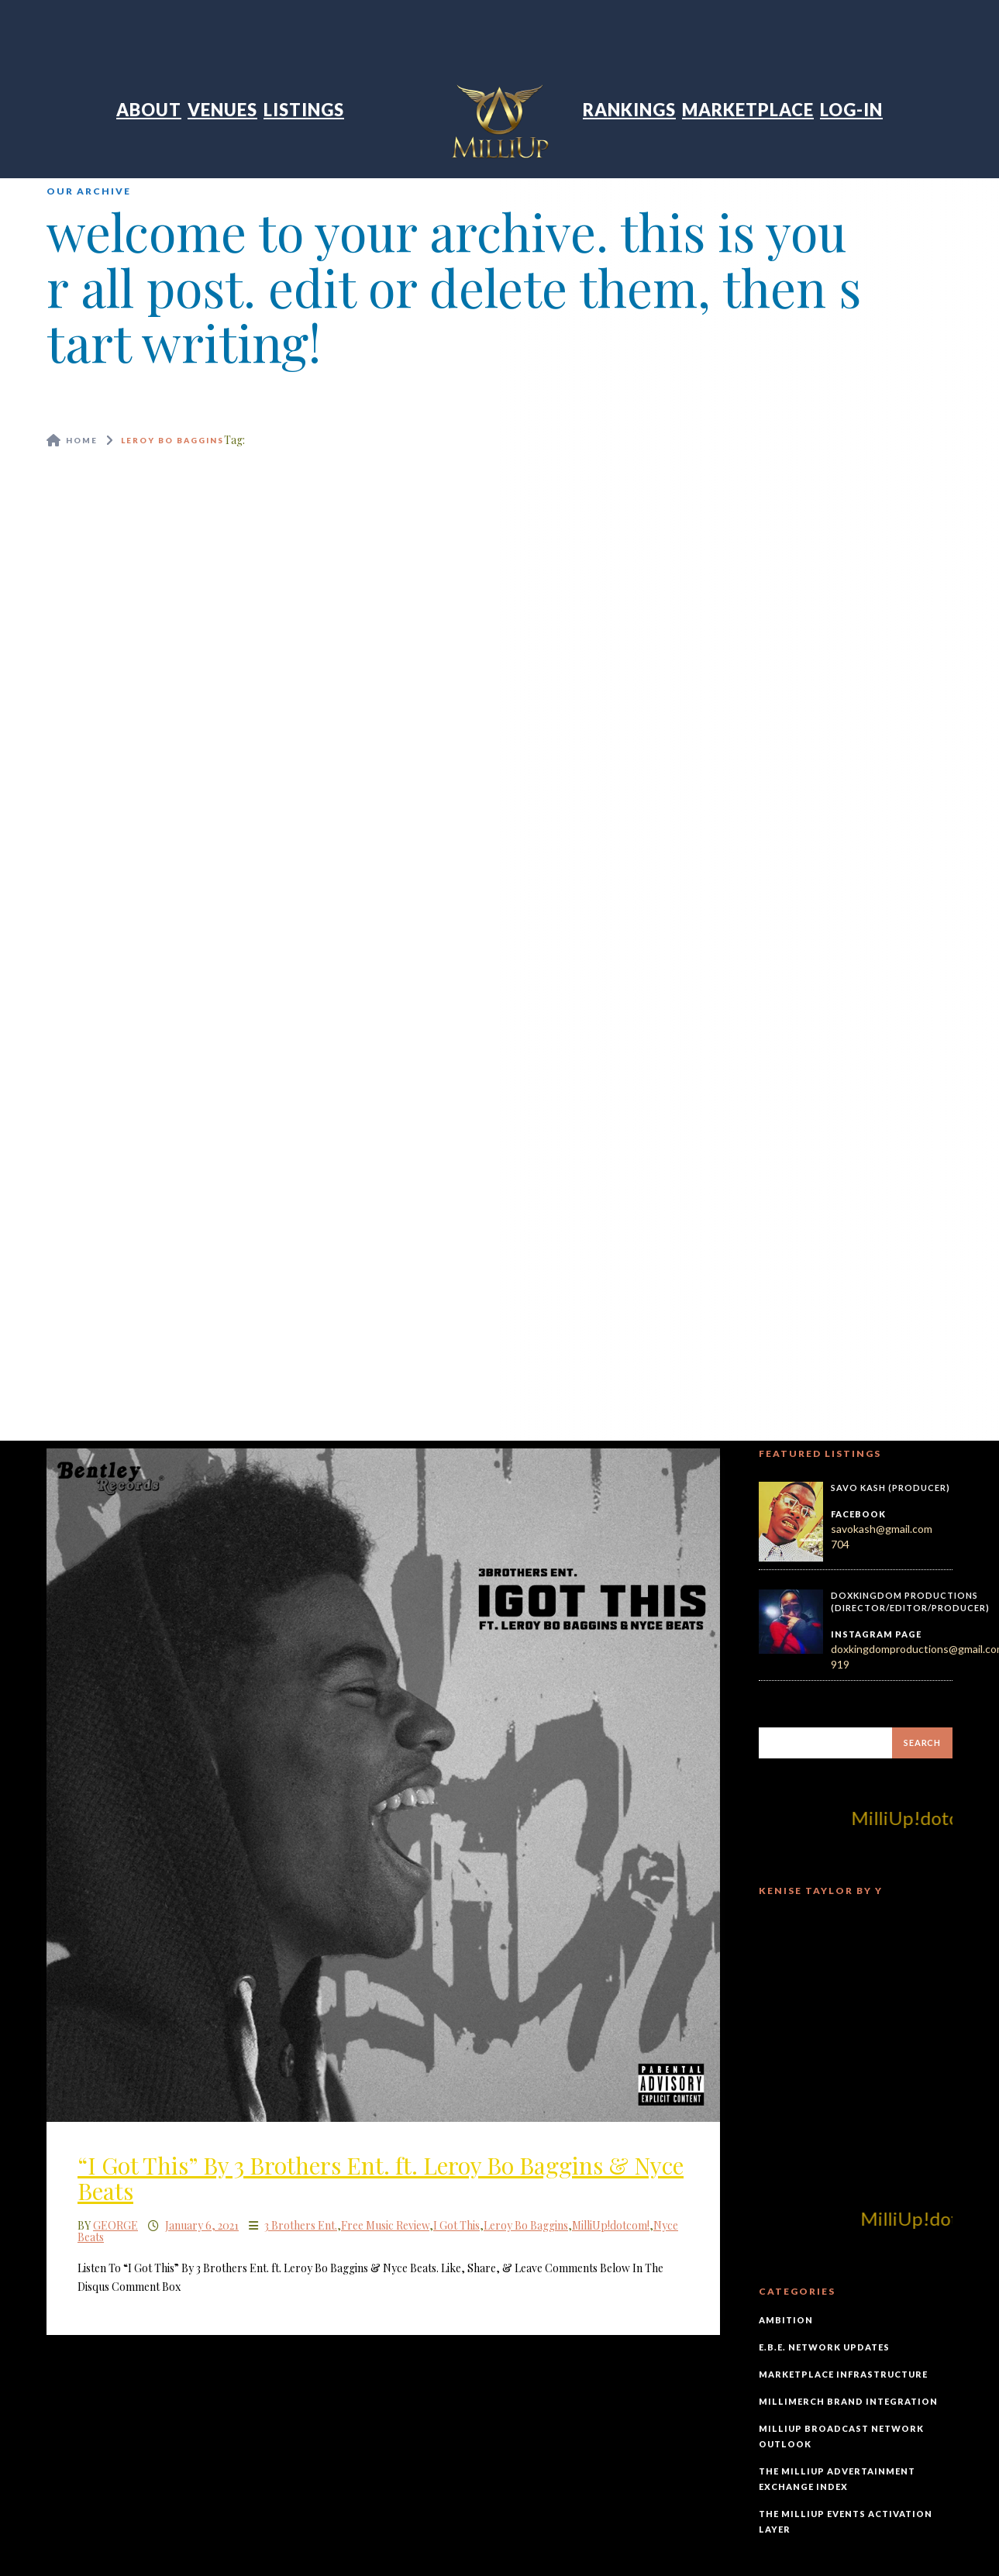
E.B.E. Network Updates (824, 2347)
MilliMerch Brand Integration (848, 2401)
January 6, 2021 (202, 2225)
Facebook (858, 1514)
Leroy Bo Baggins (526, 2225)
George (115, 2225)
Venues (222, 109)
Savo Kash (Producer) (890, 1488)
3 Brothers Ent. (300, 2225)
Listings (304, 109)
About (148, 109)
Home (82, 440)
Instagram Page (876, 1634)
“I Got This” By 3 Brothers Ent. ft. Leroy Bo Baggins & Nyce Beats (381, 2178)
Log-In (851, 109)
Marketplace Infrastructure (843, 2374)
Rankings (629, 109)
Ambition (786, 2320)
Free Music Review (385, 2225)
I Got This (456, 2225)
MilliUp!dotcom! (610, 2225)
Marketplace (748, 109)
